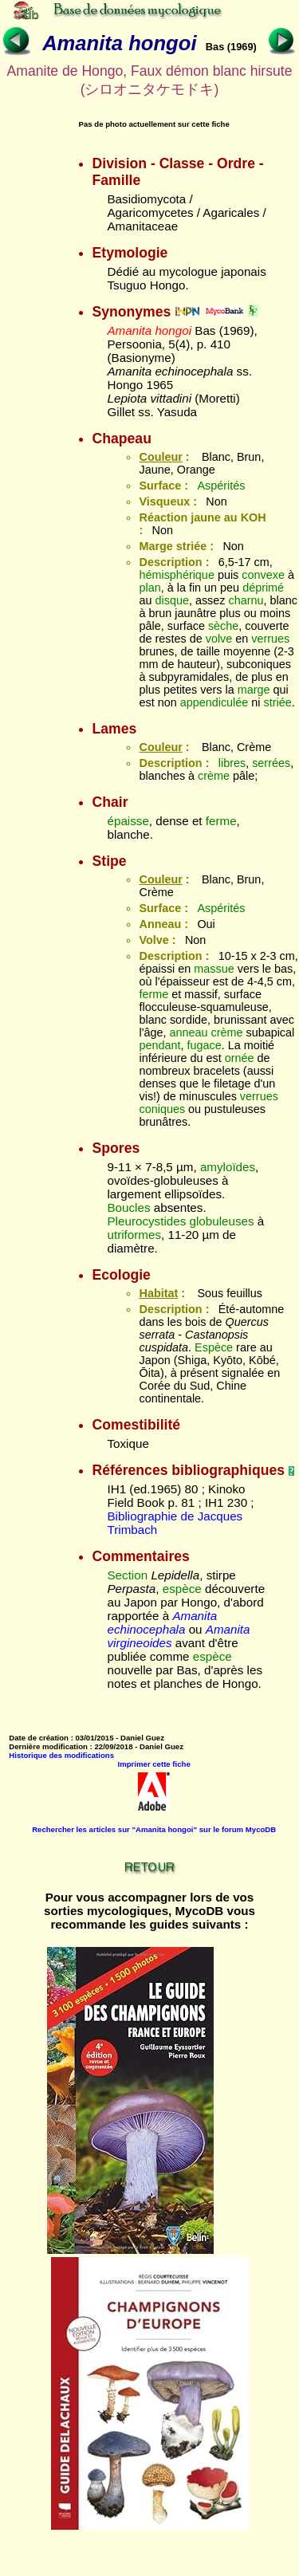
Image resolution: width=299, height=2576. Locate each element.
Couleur (160, 456)
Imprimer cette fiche (154, 1764)
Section (127, 1575)
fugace (204, 1045)
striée (278, 702)
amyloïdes (227, 1167)
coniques (162, 1109)
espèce (182, 1588)
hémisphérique (176, 574)
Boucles (128, 1207)
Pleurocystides (146, 1221)
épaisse (127, 821)
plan (149, 587)
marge (254, 689)
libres (232, 763)
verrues (270, 638)
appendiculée (214, 702)
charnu (246, 600)
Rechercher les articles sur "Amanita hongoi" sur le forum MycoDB (154, 1829)
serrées (271, 763)
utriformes (134, 1234)
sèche (223, 625)
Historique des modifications (61, 1755)
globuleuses (221, 1221)
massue (214, 968)
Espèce (214, 1347)
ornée (239, 1058)
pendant (159, 1045)
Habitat (158, 1293)
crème (214, 775)
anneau (188, 1032)
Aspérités (221, 485)
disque (172, 600)
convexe (263, 574)
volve (219, 638)
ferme (221, 821)
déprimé (263, 587)
